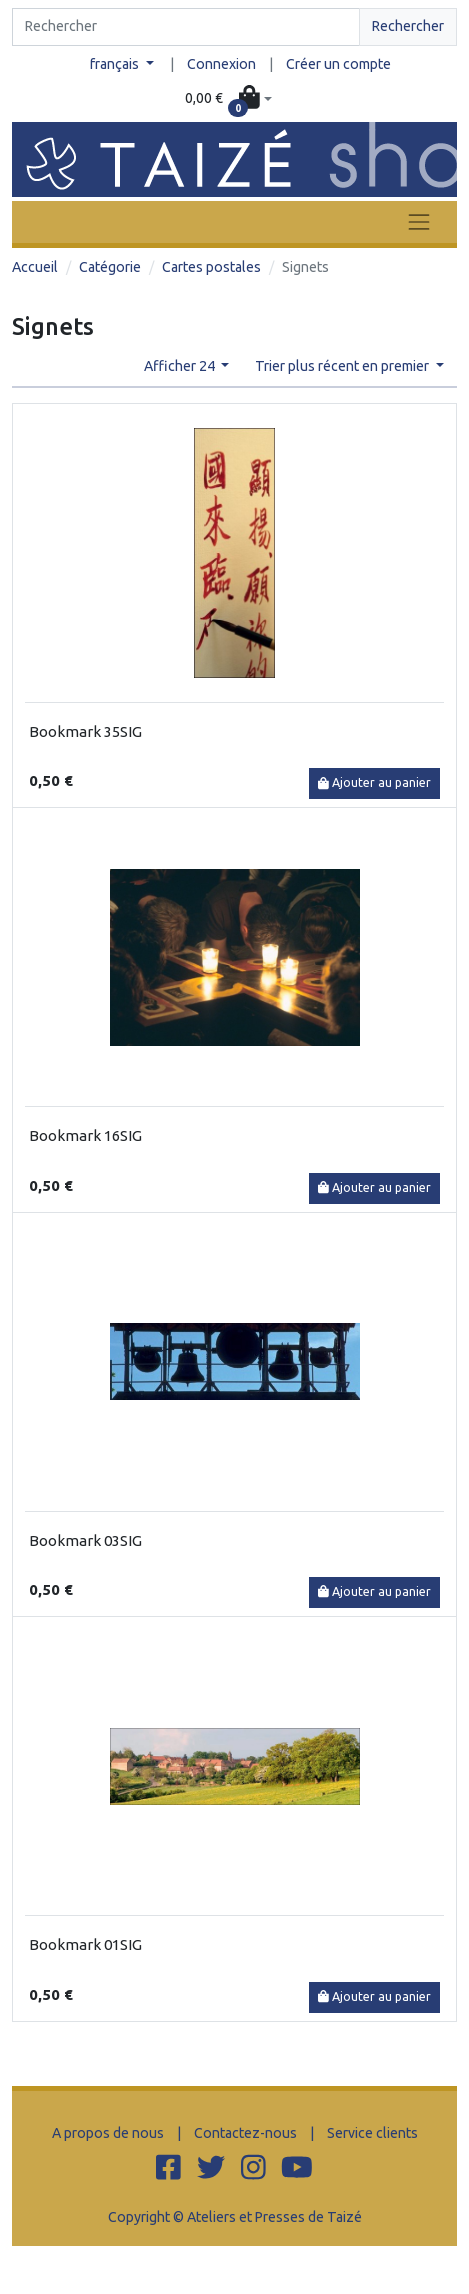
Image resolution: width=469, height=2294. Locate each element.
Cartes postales (211, 267)
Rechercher (408, 26)
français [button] (116, 64)
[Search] (186, 27)
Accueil (35, 267)
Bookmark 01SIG (85, 1944)
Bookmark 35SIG (85, 731)
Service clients (372, 2133)
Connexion (221, 64)
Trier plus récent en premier (343, 366)
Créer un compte (338, 64)
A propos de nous (108, 2133)
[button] (228, 99)
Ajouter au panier (374, 782)
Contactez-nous (245, 2133)
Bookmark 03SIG (85, 1540)
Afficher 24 (181, 366)
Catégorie (110, 267)
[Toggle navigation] (419, 221)
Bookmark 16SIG (85, 1135)
